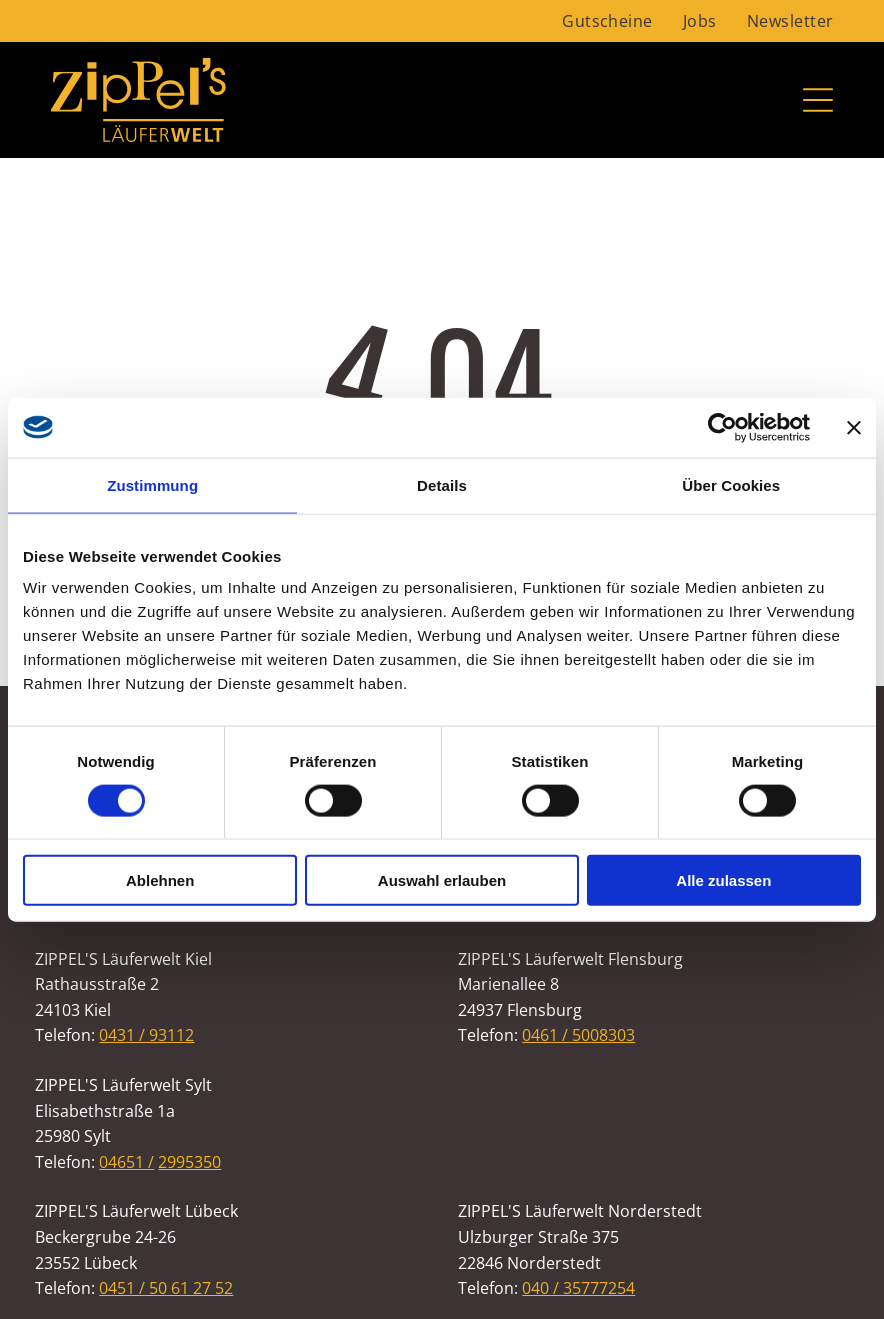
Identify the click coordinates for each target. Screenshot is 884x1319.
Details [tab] (442, 484)
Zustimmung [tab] (152, 484)
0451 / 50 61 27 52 (166, 1288)
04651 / (126, 1162)
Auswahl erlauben (442, 880)
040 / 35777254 (578, 1288)
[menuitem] (607, 21)
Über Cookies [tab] (731, 484)
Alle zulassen (723, 880)
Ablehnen (160, 880)
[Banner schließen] (854, 427)
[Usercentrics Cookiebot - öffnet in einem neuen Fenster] (722, 427)
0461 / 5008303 (578, 1035)
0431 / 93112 (146, 1035)
